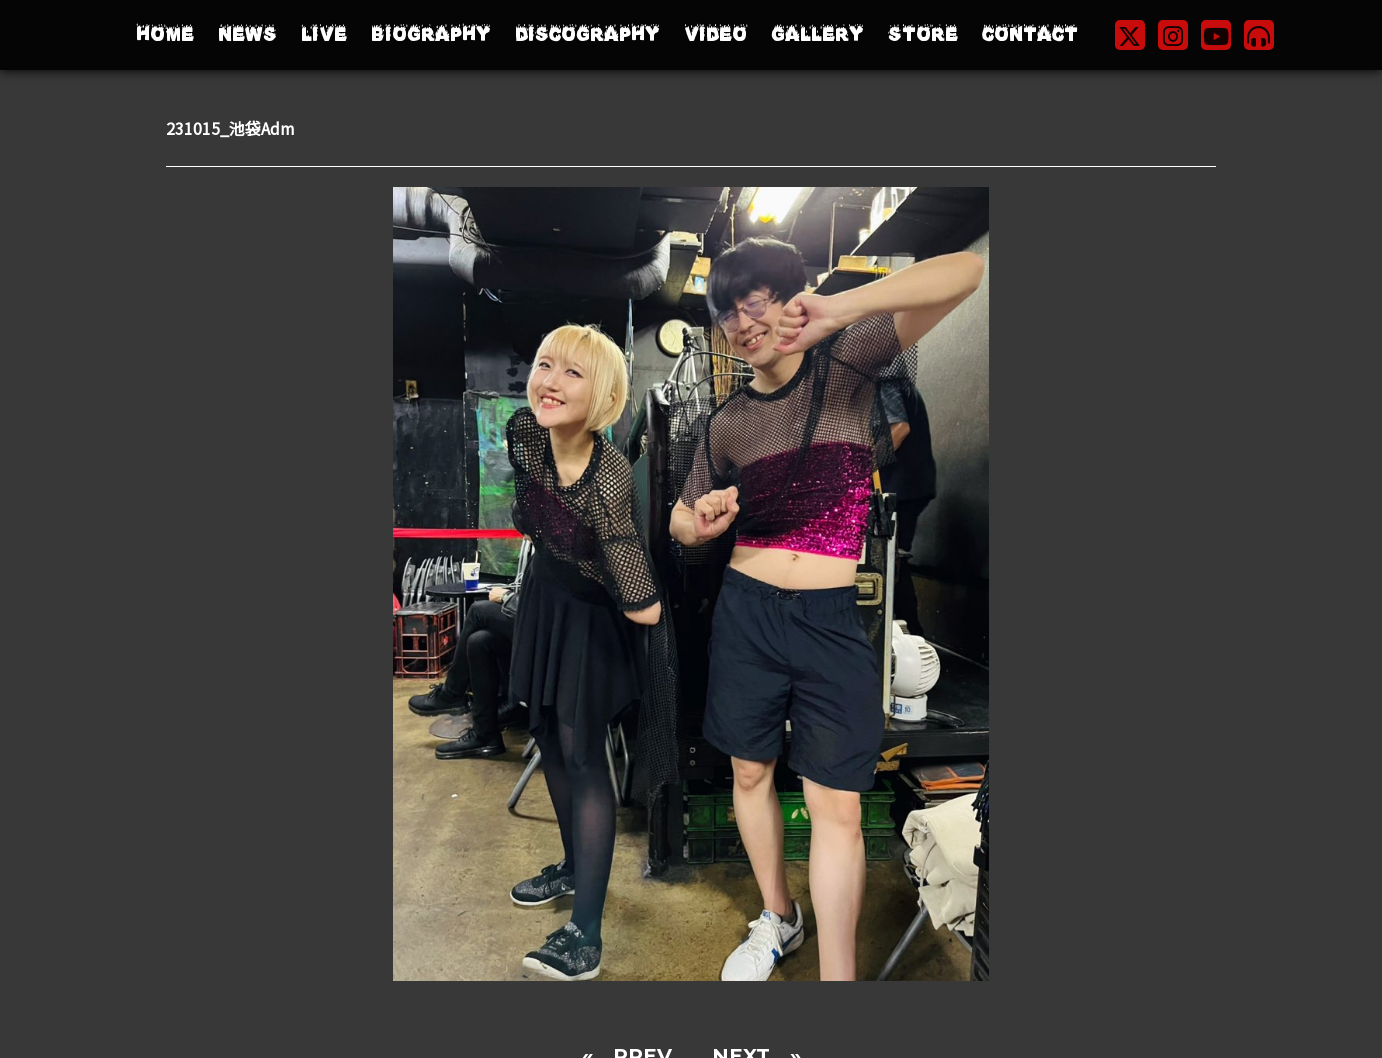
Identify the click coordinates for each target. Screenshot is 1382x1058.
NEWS (247, 34)
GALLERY (817, 34)
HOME (165, 34)
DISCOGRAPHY (587, 34)
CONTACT (1030, 34)
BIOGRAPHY (431, 34)
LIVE (324, 34)
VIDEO (715, 34)
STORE (923, 34)
